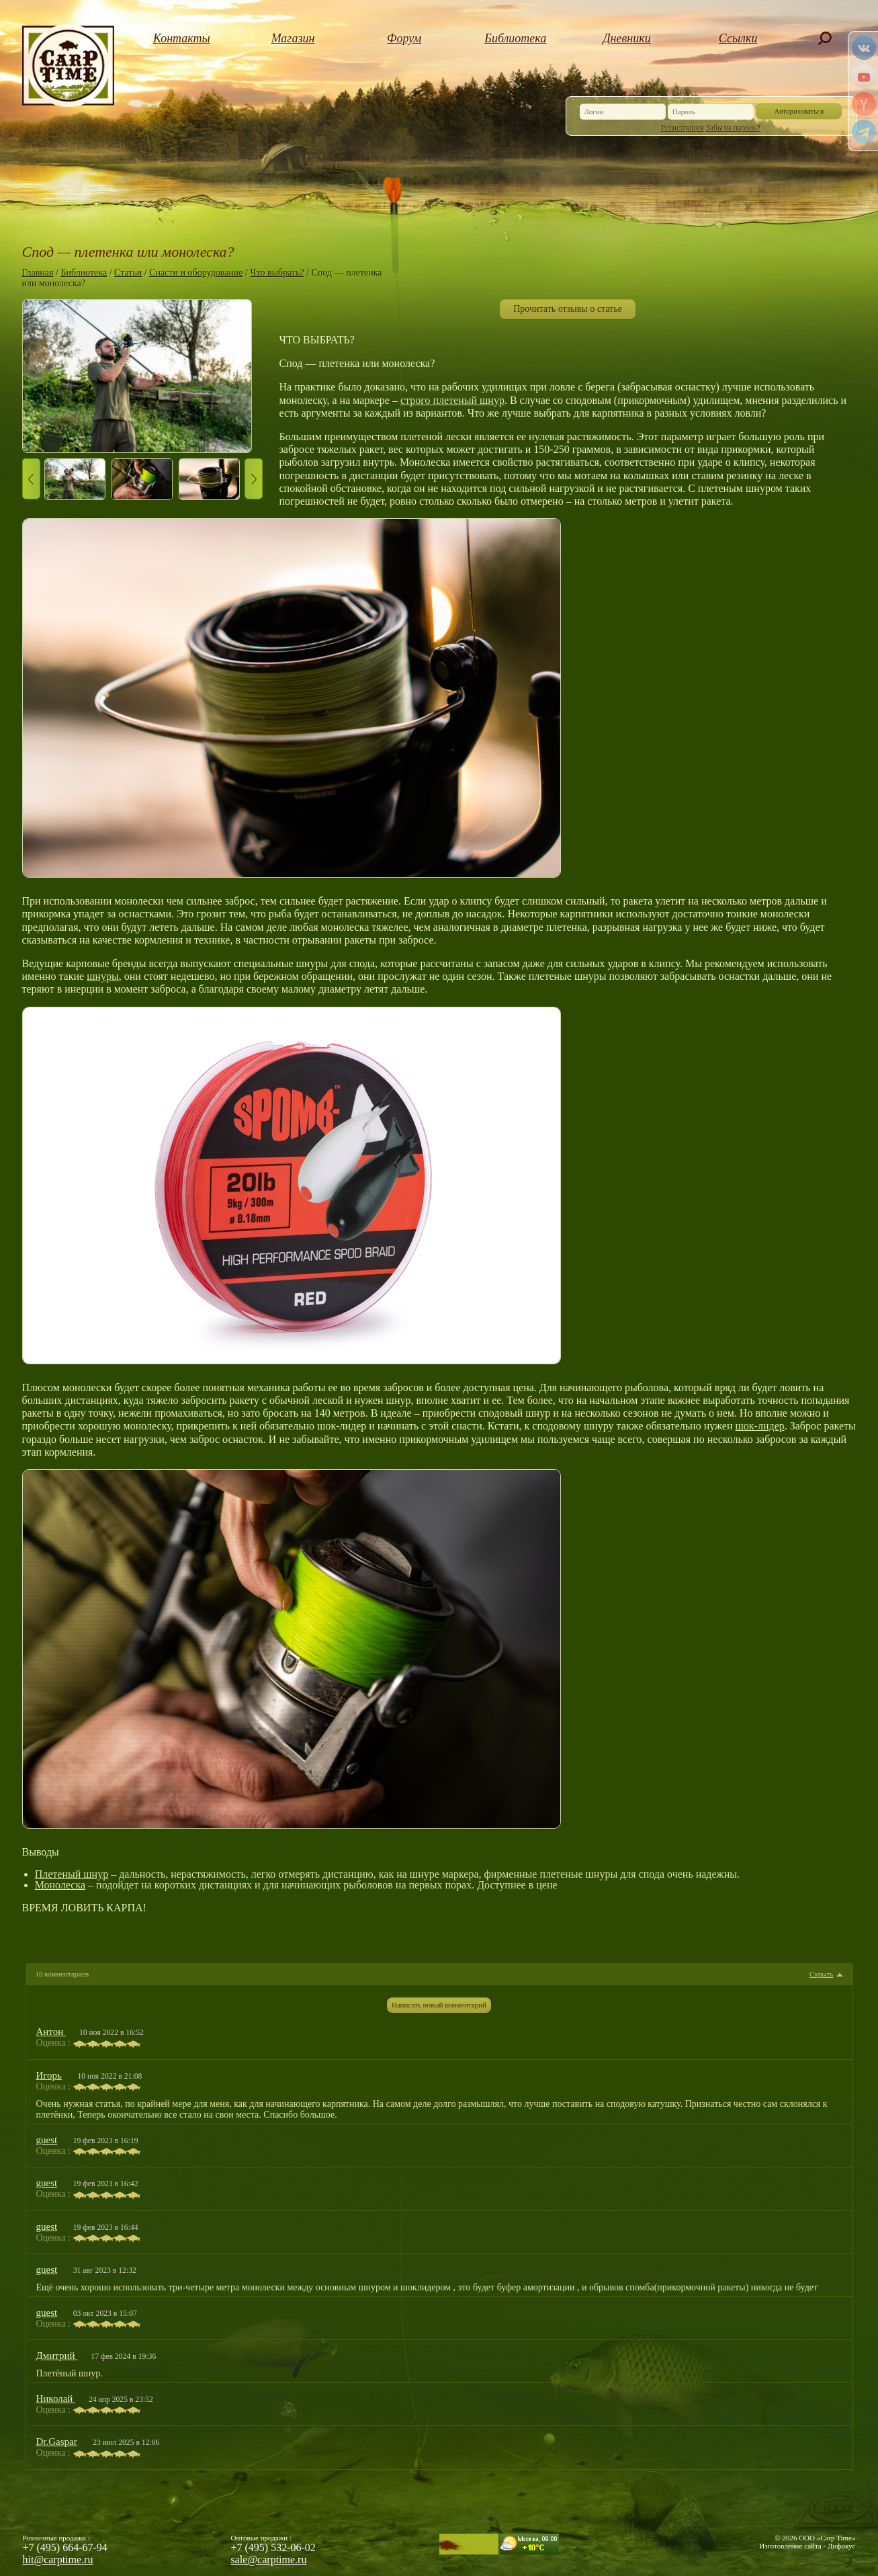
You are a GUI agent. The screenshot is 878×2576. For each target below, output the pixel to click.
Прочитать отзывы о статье (567, 309)
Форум (404, 38)
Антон (51, 2031)
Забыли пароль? (733, 127)
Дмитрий (57, 2355)
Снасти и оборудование (196, 272)
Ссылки (738, 38)
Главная (38, 272)
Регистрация (682, 127)
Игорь (49, 2075)
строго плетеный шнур (452, 400)
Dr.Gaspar (56, 2441)
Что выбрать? (277, 272)
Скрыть (821, 1974)
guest (47, 2139)
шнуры (103, 976)
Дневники (627, 38)
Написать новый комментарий (439, 2005)
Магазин (293, 38)
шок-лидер (760, 1425)
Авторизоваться (799, 111)
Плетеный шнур (72, 1874)
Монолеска (60, 1885)
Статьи (128, 272)
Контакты (181, 38)
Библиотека (515, 38)
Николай (56, 2398)
